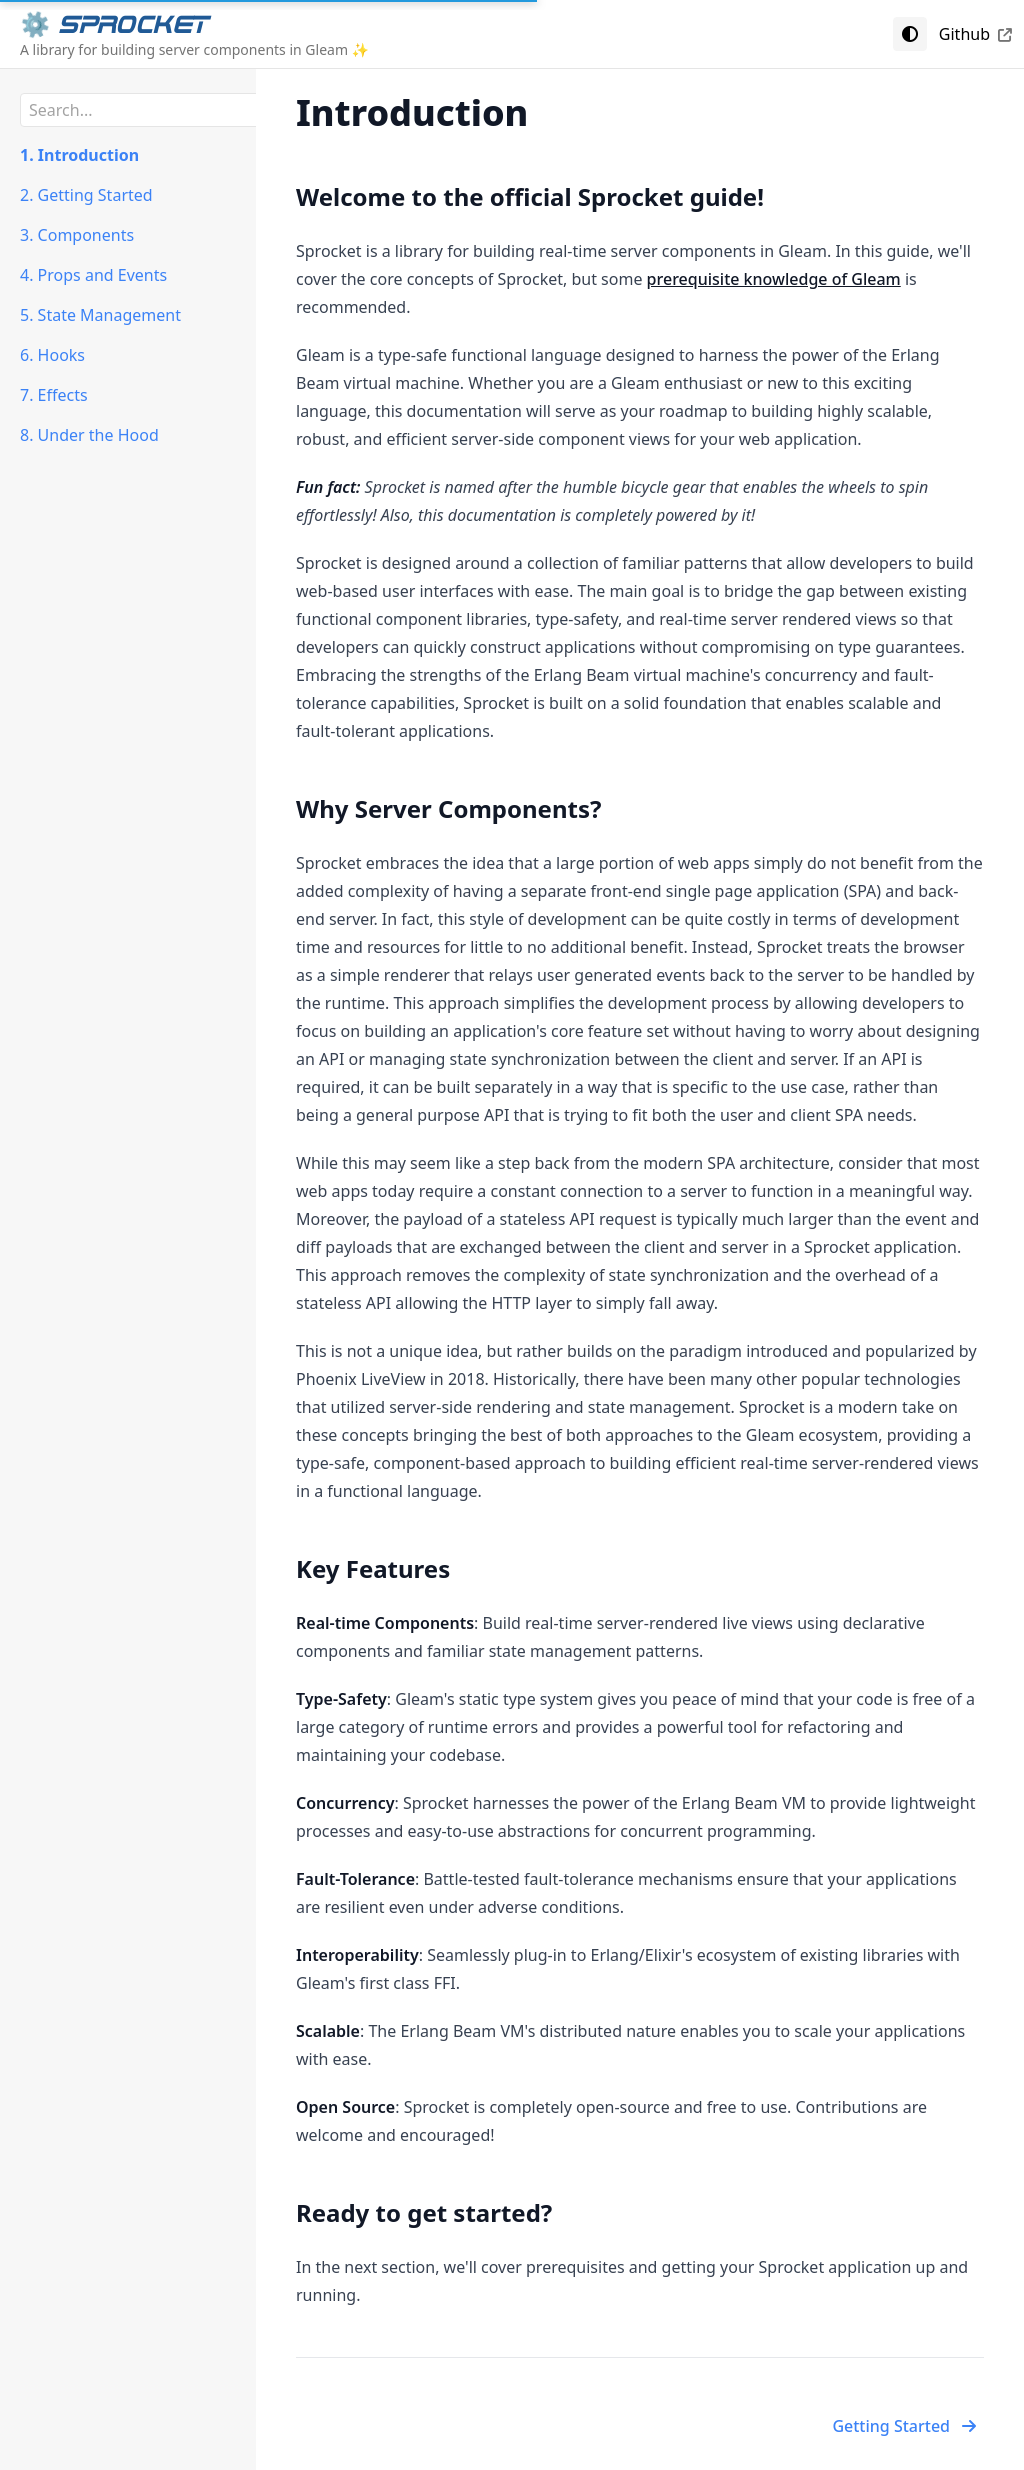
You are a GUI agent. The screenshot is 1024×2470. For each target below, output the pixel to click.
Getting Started (904, 2426)
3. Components (77, 235)
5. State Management (100, 315)
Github (975, 34)
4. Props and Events (93, 275)
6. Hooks (52, 355)
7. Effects (54, 395)
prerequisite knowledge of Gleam (774, 279)
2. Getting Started (86, 195)
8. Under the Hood (89, 435)
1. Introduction (79, 155)
